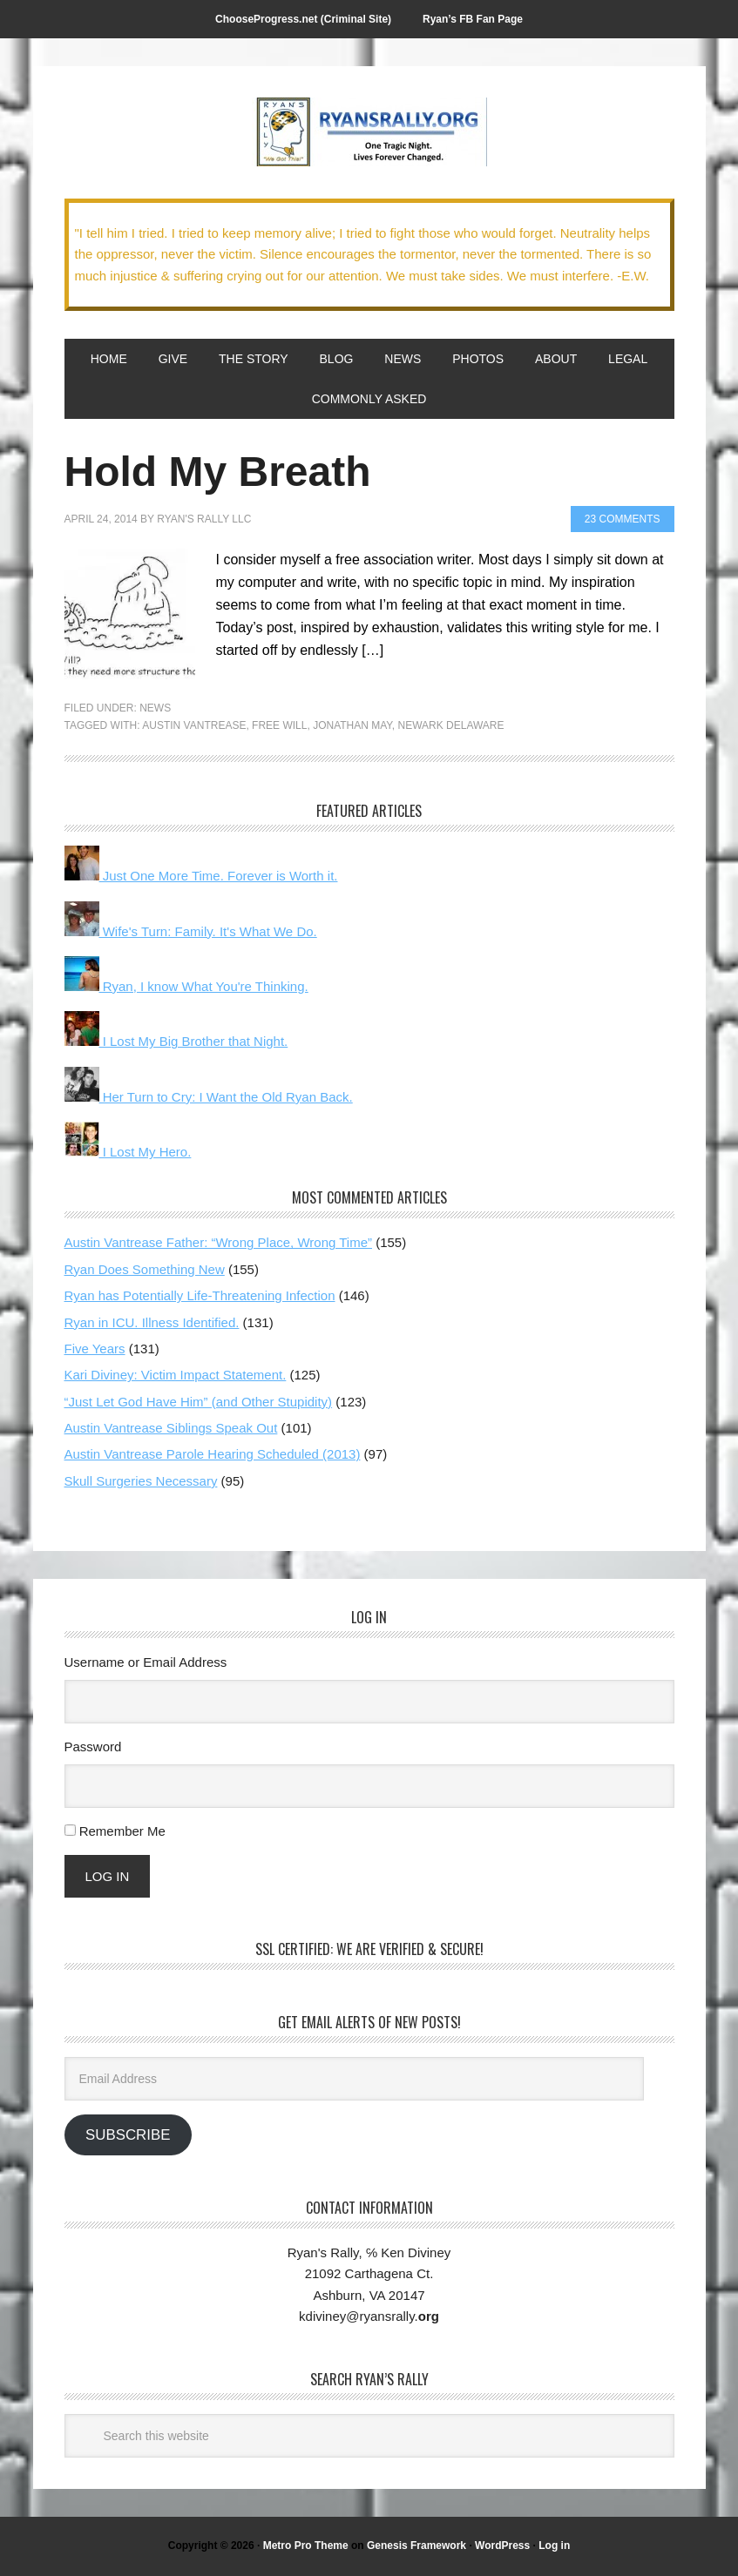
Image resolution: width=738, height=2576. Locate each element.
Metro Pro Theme (306, 2545)
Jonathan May (352, 725)
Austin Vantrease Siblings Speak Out (171, 1427)
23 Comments (622, 519)
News (155, 708)
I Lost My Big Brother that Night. (176, 1041)
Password (93, 1746)
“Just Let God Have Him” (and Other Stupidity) (198, 1401)
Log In (107, 1876)
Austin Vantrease (194, 725)
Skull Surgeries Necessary (141, 1480)
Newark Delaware (450, 725)
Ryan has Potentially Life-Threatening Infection (199, 1295)
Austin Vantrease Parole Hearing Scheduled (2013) (212, 1453)
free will (279, 725)
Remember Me (122, 1831)
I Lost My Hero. (128, 1151)
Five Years (94, 1348)
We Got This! (369, 132)
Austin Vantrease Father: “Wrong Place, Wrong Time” (218, 1242)
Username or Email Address (145, 1662)
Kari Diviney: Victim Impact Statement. (175, 1374)
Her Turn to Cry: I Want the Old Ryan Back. (208, 1096)
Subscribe (127, 2135)
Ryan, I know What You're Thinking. (186, 986)
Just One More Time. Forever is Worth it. (201, 875)
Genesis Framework (416, 2545)
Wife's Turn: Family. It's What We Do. (190, 931)
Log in (554, 2545)
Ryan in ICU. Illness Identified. (152, 1322)
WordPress (502, 2545)
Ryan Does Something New (144, 1269)
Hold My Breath (217, 471)
